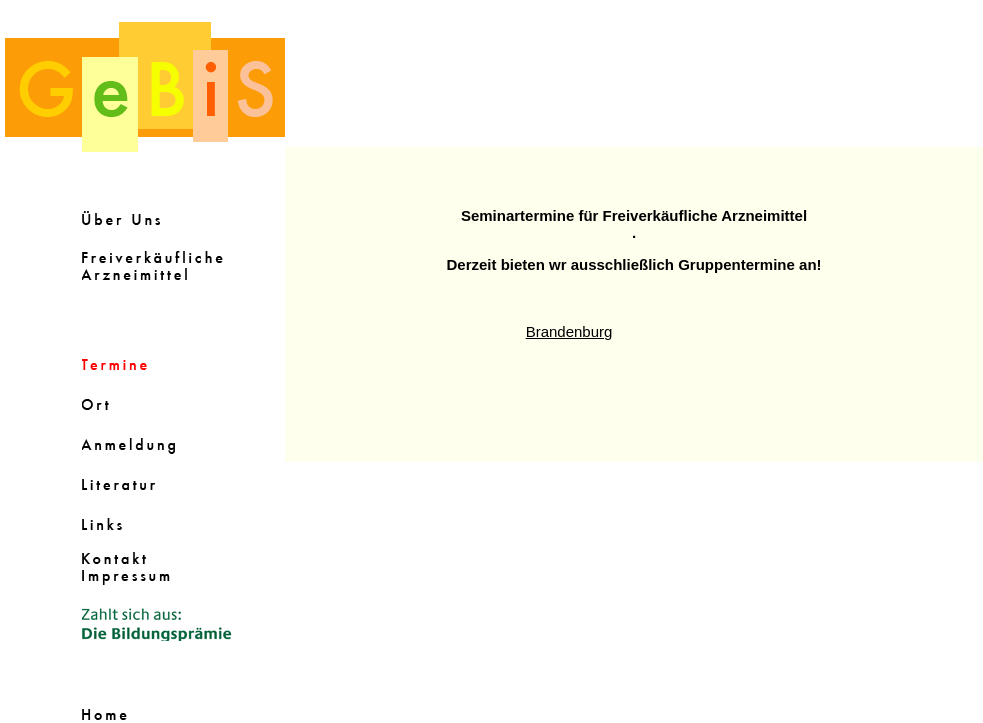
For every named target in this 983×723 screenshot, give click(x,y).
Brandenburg (569, 331)
